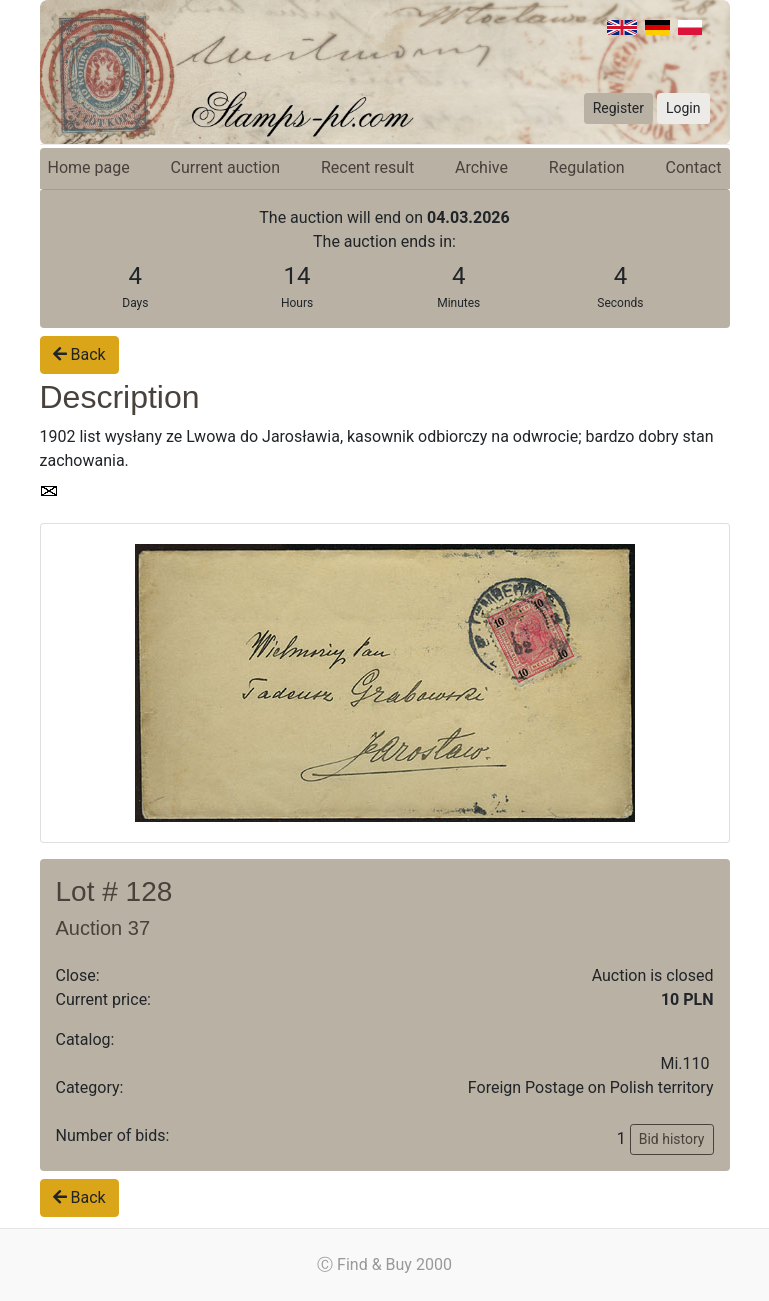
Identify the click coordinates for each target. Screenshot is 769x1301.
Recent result (367, 167)
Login (683, 108)
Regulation (587, 167)
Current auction (225, 167)
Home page (89, 167)
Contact (694, 167)
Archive (481, 167)
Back (79, 354)
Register (618, 108)
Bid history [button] (672, 1139)
